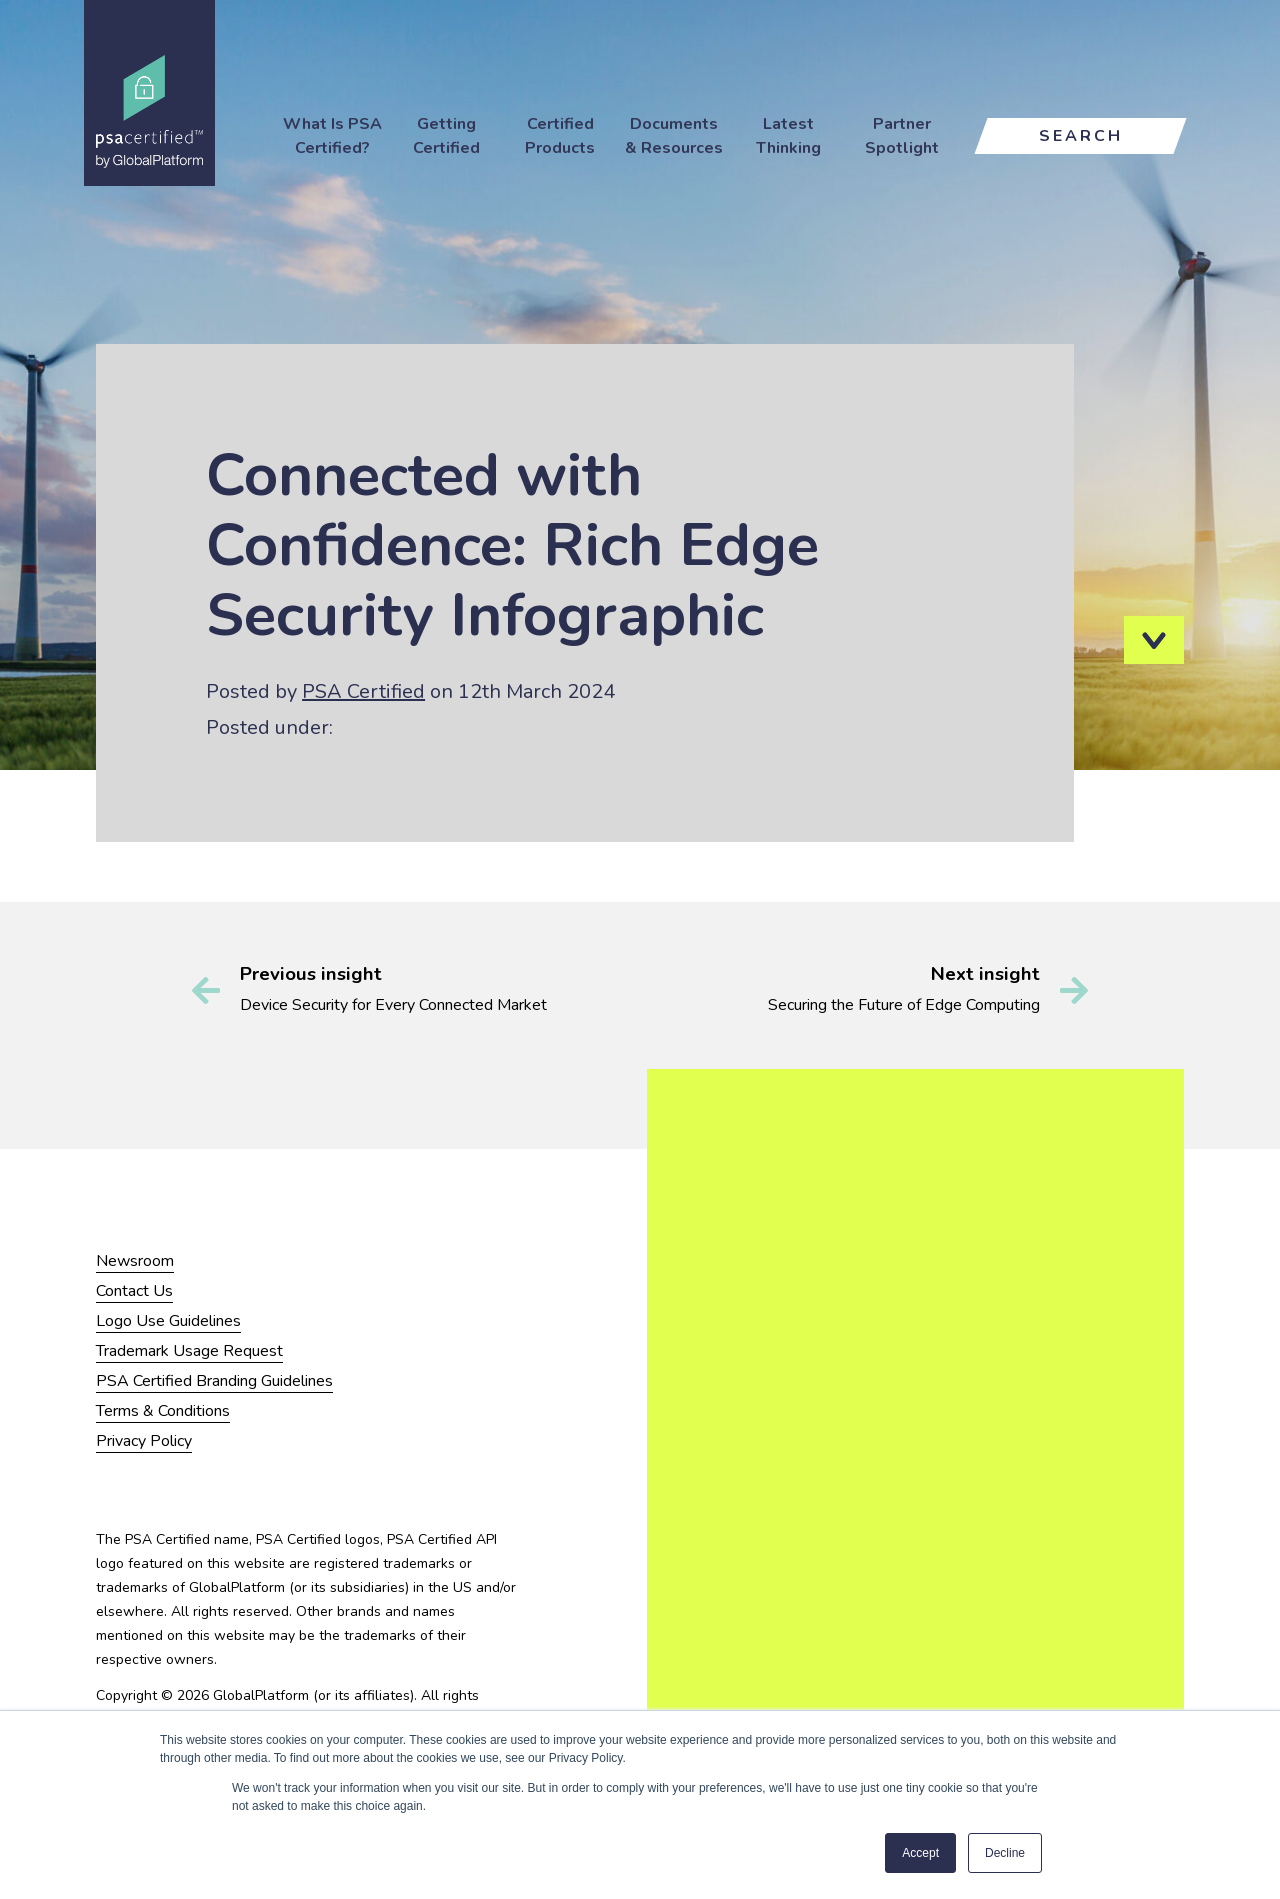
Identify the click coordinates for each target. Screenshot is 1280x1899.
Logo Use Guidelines (168, 1321)
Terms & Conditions (163, 1411)
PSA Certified (363, 691)
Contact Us (134, 1291)
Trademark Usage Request (189, 1351)
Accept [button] (920, 1853)
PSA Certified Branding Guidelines (214, 1381)
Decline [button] (1005, 1853)
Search (1081, 136)
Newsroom (135, 1261)
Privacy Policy (144, 1441)
